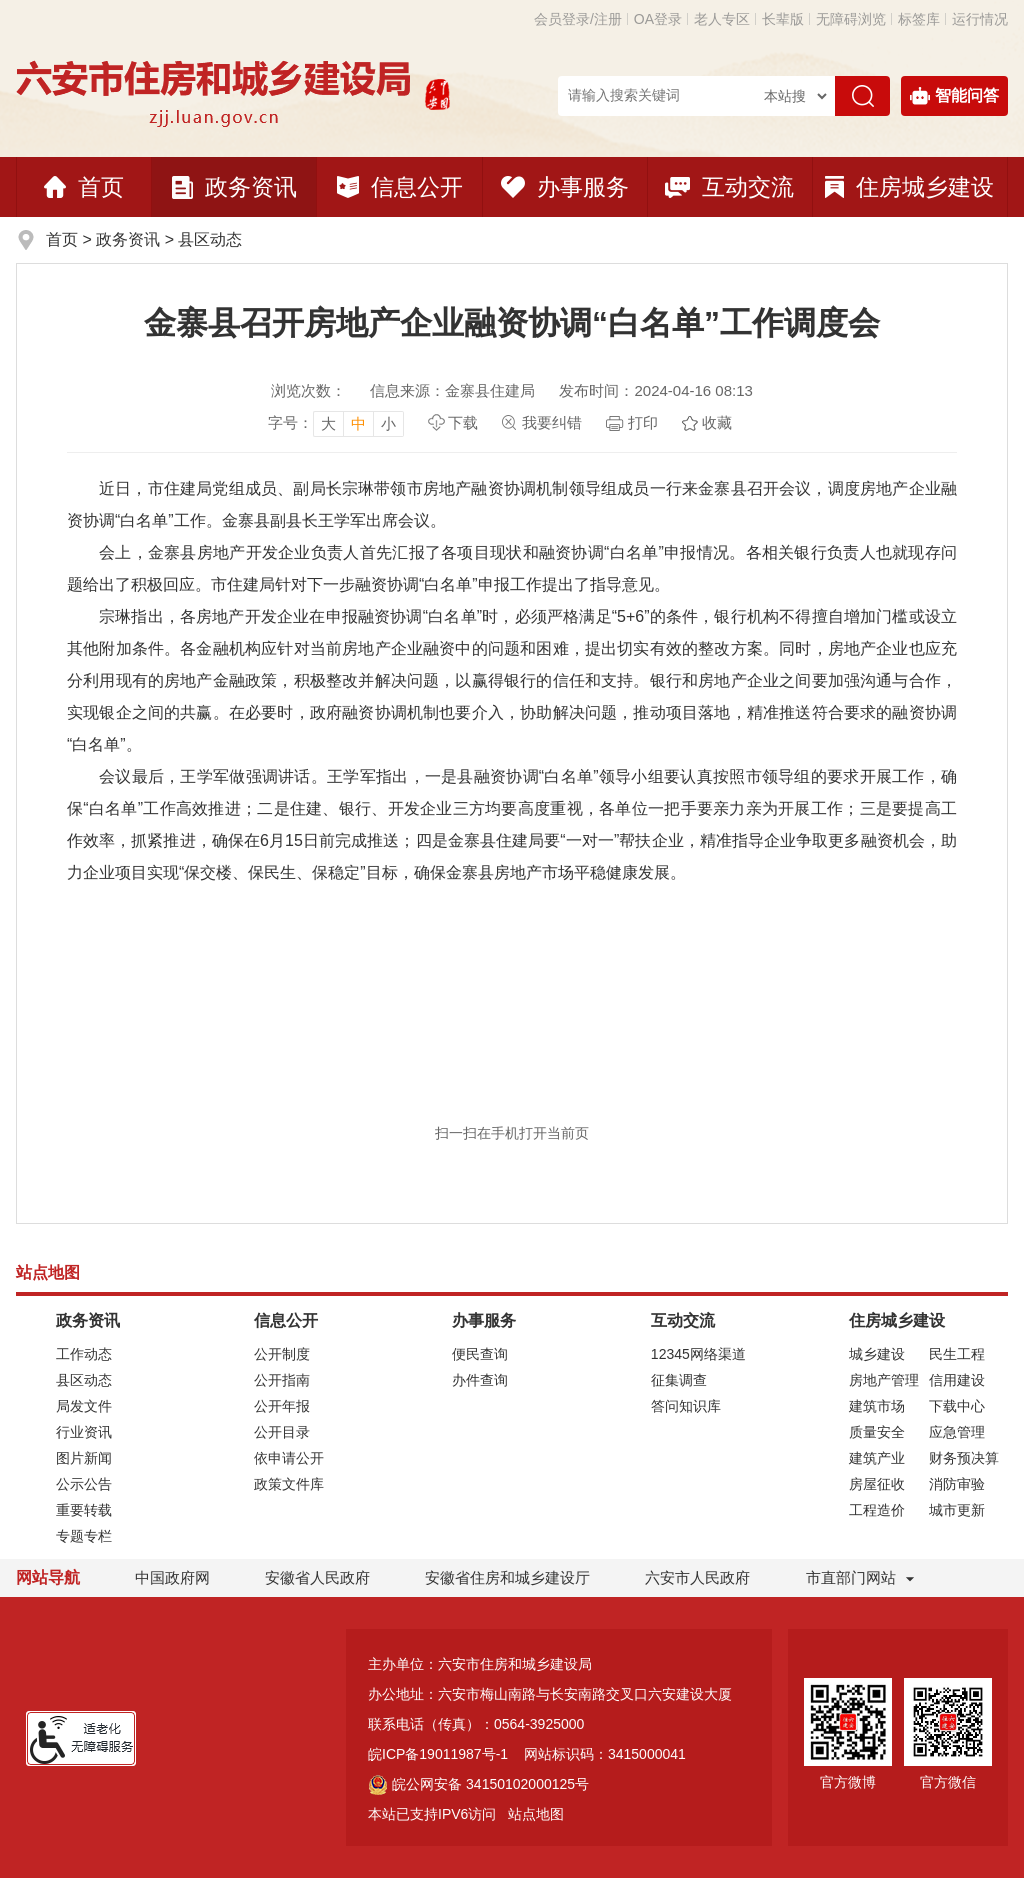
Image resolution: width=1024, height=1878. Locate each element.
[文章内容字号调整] (336, 423)
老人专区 (722, 19)
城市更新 (957, 1510)
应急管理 (957, 1432)
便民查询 (480, 1354)
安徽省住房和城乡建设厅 (507, 1577)
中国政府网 (172, 1577)
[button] (783, 19)
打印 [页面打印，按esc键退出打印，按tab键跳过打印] (643, 422)
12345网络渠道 (698, 1354)
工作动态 (84, 1354)
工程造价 (877, 1510)
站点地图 (536, 1814)
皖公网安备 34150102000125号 (478, 1784)
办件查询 (480, 1380)
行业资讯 (84, 1432)
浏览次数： (308, 390)
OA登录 (658, 19)
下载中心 (957, 1406)
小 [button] (388, 423)
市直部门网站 (860, 1577)
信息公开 (400, 187)
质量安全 (877, 1432)
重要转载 (84, 1510)
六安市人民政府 (697, 1577)
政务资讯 (234, 187)
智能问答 (954, 96)
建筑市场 (877, 1406)
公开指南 (282, 1380)
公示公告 (84, 1484)
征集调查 (679, 1380)
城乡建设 (877, 1354)
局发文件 (84, 1406)
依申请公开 (289, 1458)
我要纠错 (552, 422)
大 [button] (328, 423)
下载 (463, 422)
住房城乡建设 (909, 187)
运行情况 (980, 19)
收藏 (717, 422)
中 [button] (358, 423)
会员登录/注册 (578, 19)
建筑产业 (877, 1458)
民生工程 (957, 1354)
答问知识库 (686, 1406)
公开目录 (282, 1432)
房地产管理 (884, 1380)
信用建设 (957, 1380)
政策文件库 (289, 1484)
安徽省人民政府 (317, 1577)
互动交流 (729, 187)
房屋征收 (877, 1484)
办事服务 (565, 187)
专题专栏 (84, 1536)
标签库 (919, 19)
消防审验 (957, 1484)
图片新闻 (84, 1458)
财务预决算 (964, 1458)
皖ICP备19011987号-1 (438, 1754)
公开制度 (282, 1354)
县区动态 (210, 239)
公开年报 (282, 1406)
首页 (84, 187)
